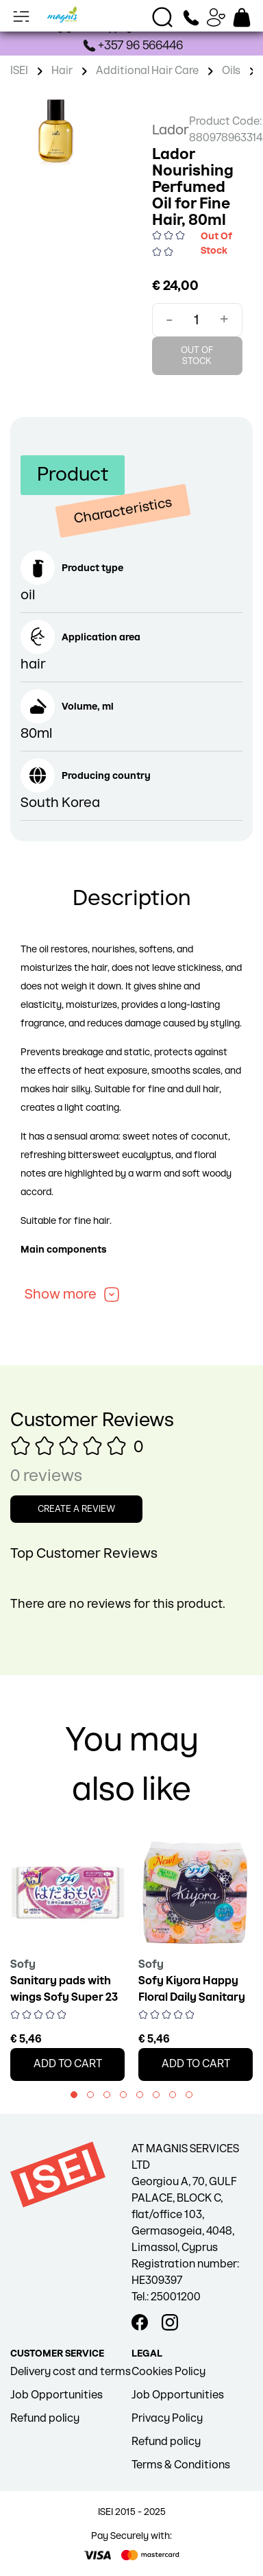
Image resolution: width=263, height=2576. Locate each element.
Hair (62, 70)
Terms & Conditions (181, 2465)
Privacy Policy (167, 2418)
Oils (231, 70)
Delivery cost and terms (70, 2372)
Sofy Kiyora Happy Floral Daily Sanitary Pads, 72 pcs (191, 1998)
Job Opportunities (56, 2395)
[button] (74, 2095)
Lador (170, 130)
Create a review (76, 1509)
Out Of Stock (197, 356)
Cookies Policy (168, 2372)
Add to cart (68, 2064)
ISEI (19, 70)
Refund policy (44, 2418)
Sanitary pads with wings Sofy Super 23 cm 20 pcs (64, 1998)
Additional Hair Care (147, 70)
